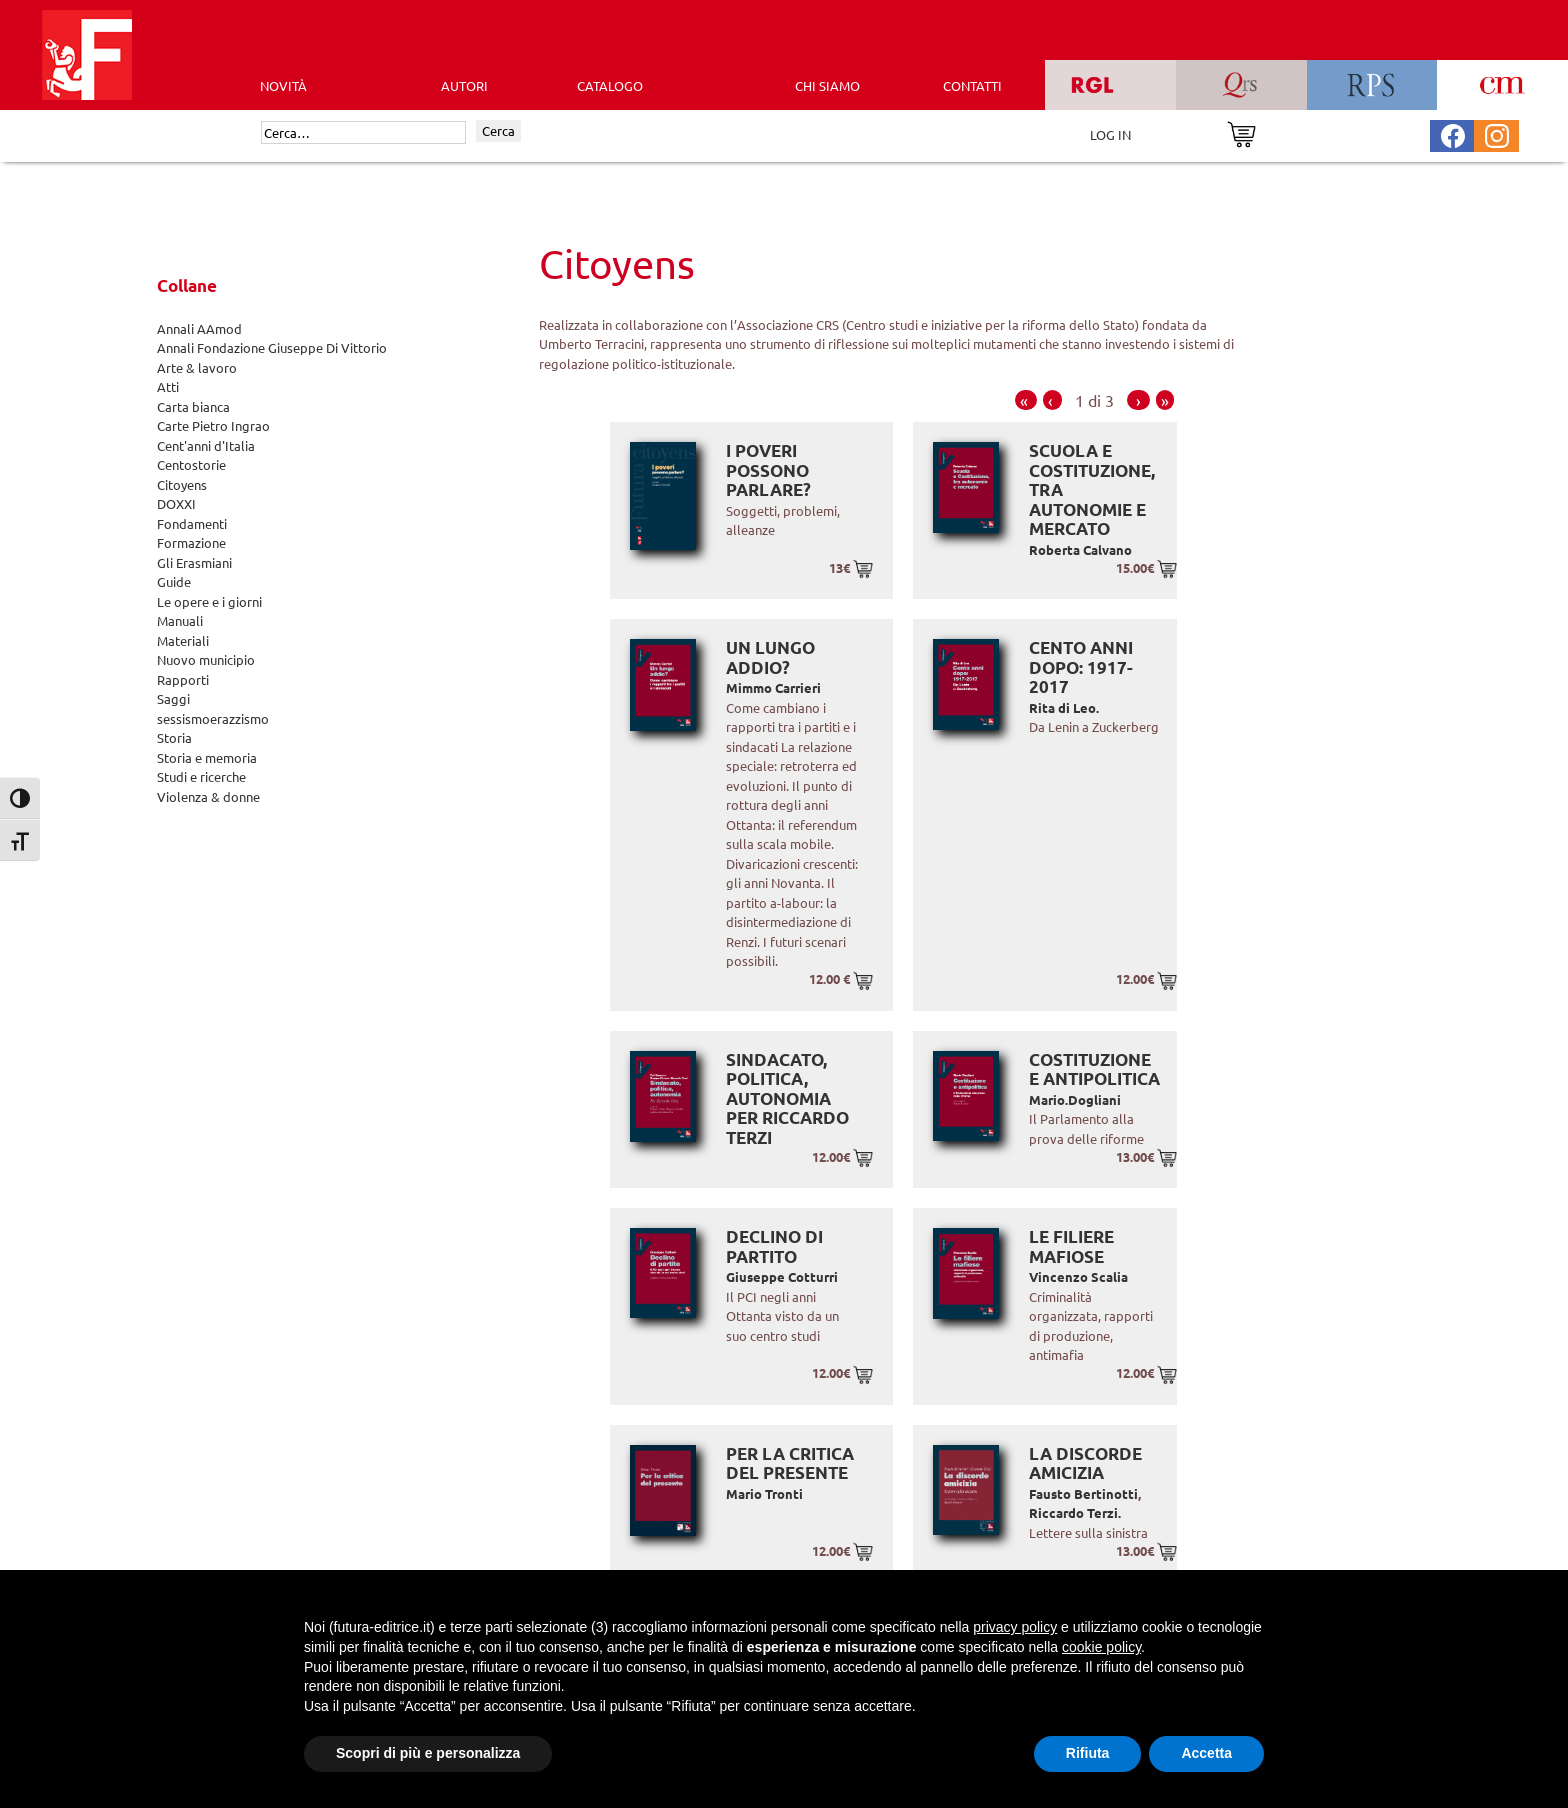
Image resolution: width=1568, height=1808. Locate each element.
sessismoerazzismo (213, 718)
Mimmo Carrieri (773, 687)
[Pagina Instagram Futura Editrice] (1497, 133)
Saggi (173, 698)
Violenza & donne (208, 796)
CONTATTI (972, 85)
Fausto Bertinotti (1083, 1493)
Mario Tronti (764, 1493)
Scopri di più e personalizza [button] (428, 1753)
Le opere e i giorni (209, 601)
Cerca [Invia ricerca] (498, 130)
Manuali (180, 620)
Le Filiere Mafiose (1071, 1246)
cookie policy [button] (1101, 1647)
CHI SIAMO (827, 85)
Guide (174, 581)
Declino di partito (774, 1246)
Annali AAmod (199, 328)
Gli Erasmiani (194, 562)
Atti (168, 386)
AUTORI (464, 85)
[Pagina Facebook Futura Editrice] (1453, 133)
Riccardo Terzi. (1075, 1512)
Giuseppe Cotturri (782, 1276)
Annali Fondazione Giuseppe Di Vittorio (272, 347)
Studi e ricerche (201, 776)
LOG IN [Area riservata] (1110, 134)
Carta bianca (193, 406)
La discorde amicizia (1085, 1463)
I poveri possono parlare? (768, 470)
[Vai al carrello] (1241, 132)
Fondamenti (192, 523)
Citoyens (182, 484)
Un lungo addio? (770, 657)
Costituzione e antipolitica (1094, 1069)
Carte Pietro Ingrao (213, 425)
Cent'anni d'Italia (206, 445)
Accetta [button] (1206, 1753)
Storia (174, 737)
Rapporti (183, 679)
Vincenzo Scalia (1078, 1276)
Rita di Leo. (1064, 707)
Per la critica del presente (790, 1463)
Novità (283, 85)
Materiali (183, 640)
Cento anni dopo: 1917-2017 (1081, 667)
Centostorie (191, 464)
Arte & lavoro (197, 367)
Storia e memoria (207, 757)
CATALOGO (610, 85)
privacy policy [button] (1015, 1627)
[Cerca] (363, 133)
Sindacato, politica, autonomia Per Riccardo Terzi (787, 1098)
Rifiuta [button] (1088, 1753)
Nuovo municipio (206, 659)
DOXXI (176, 503)
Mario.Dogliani (1075, 1099)
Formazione (191, 542)
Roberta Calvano (1080, 549)
